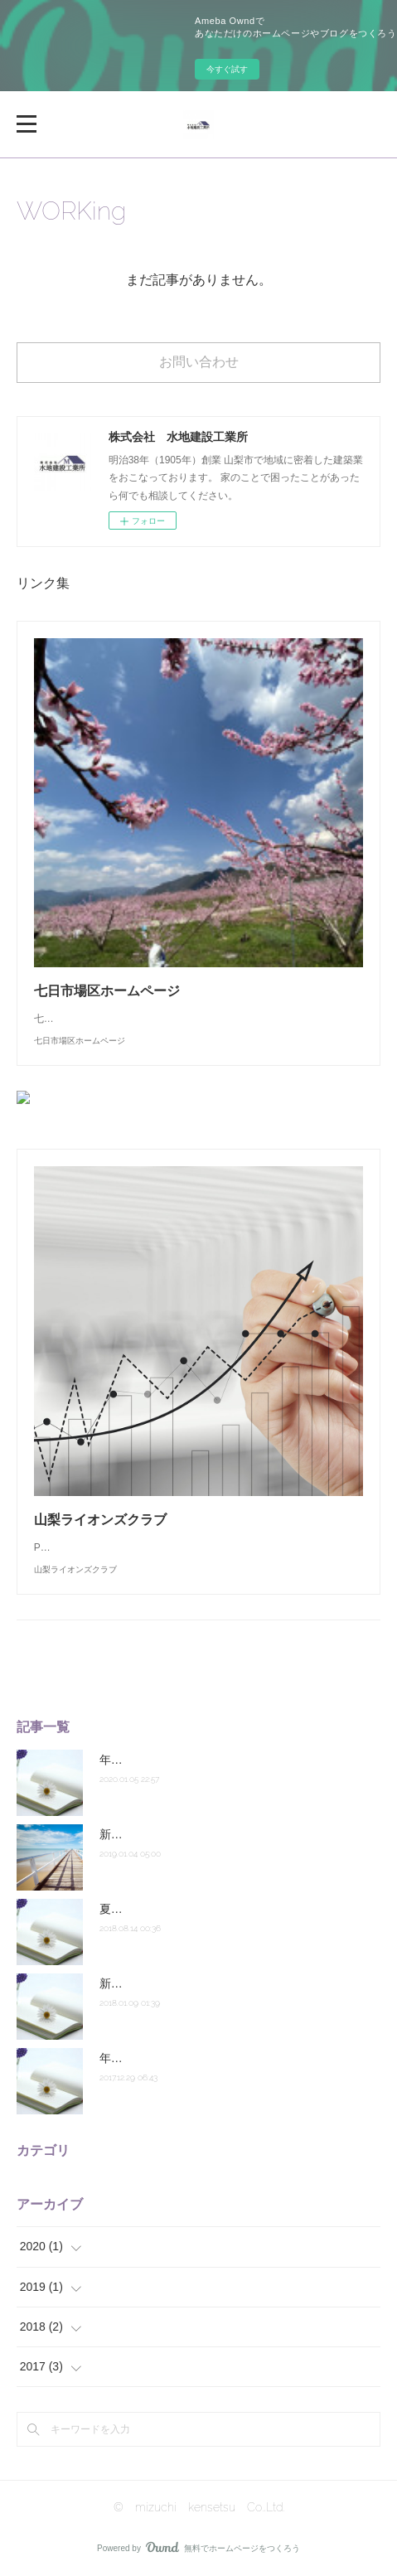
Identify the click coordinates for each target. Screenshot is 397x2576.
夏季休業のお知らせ (151, 1908)
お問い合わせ (199, 362)
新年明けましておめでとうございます (198, 1834)
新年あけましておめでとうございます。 (203, 1983)
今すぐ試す (227, 69)
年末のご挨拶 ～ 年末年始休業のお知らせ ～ (218, 2058)
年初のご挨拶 (134, 1759)
